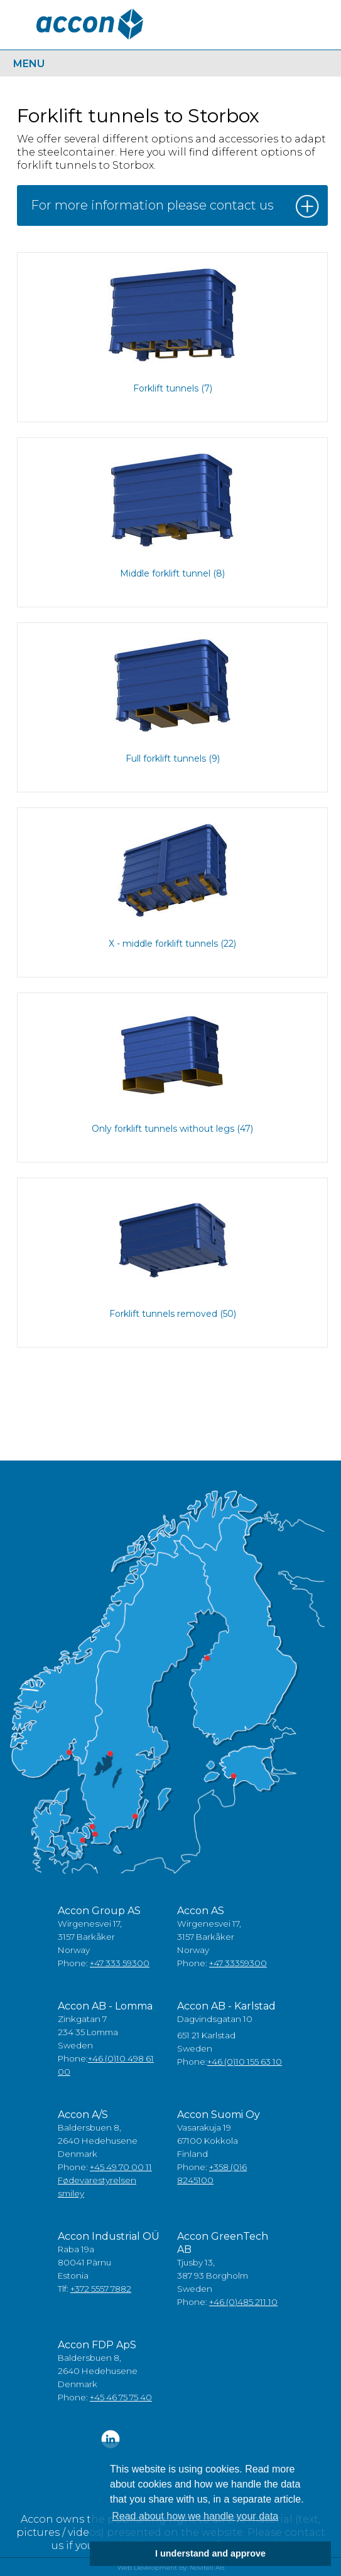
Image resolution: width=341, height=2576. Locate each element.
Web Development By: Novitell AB (170, 2567)
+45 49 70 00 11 (121, 2167)
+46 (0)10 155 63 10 (244, 2062)
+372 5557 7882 (100, 2289)
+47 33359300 (238, 1963)
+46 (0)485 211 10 (243, 2302)
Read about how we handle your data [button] (195, 2516)
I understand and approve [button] (210, 2553)
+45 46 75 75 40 (121, 2397)
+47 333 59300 (119, 1963)
